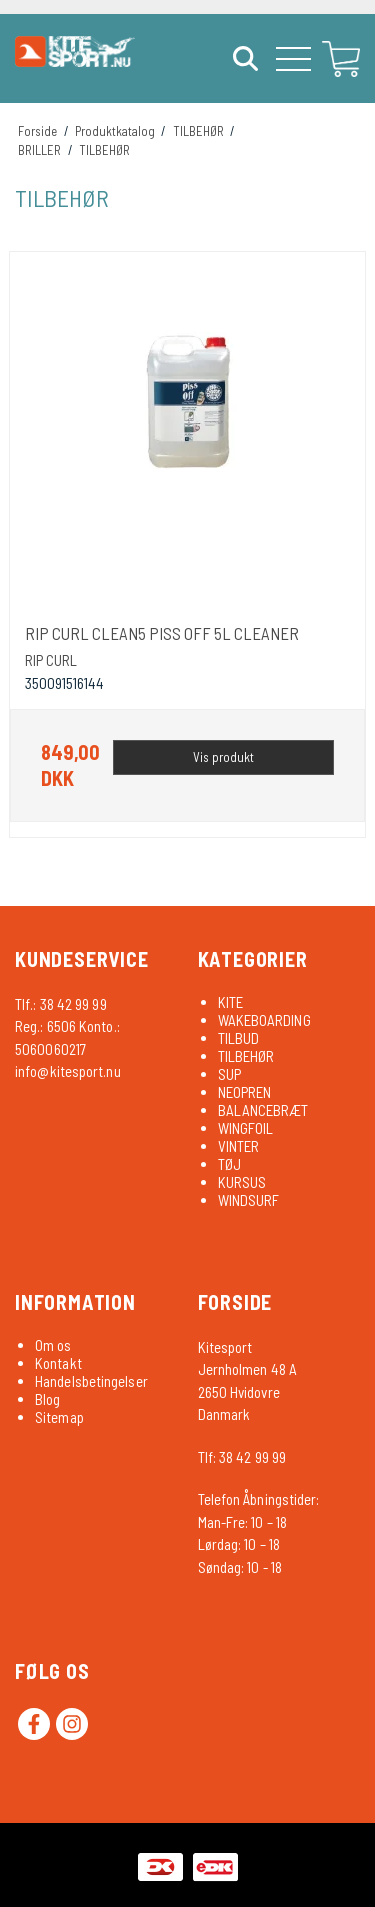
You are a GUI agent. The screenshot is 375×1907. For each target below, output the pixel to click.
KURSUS (242, 1182)
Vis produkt (223, 757)
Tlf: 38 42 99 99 (242, 1457)
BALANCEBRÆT (263, 1110)
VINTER (239, 1146)
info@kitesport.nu (68, 1071)
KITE (230, 1002)
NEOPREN (245, 1092)
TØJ (229, 1164)
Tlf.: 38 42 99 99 (61, 1004)
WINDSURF (249, 1200)
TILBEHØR (246, 1056)
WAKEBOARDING (264, 1020)
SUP (229, 1074)
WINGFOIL (246, 1128)
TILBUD (239, 1038)
